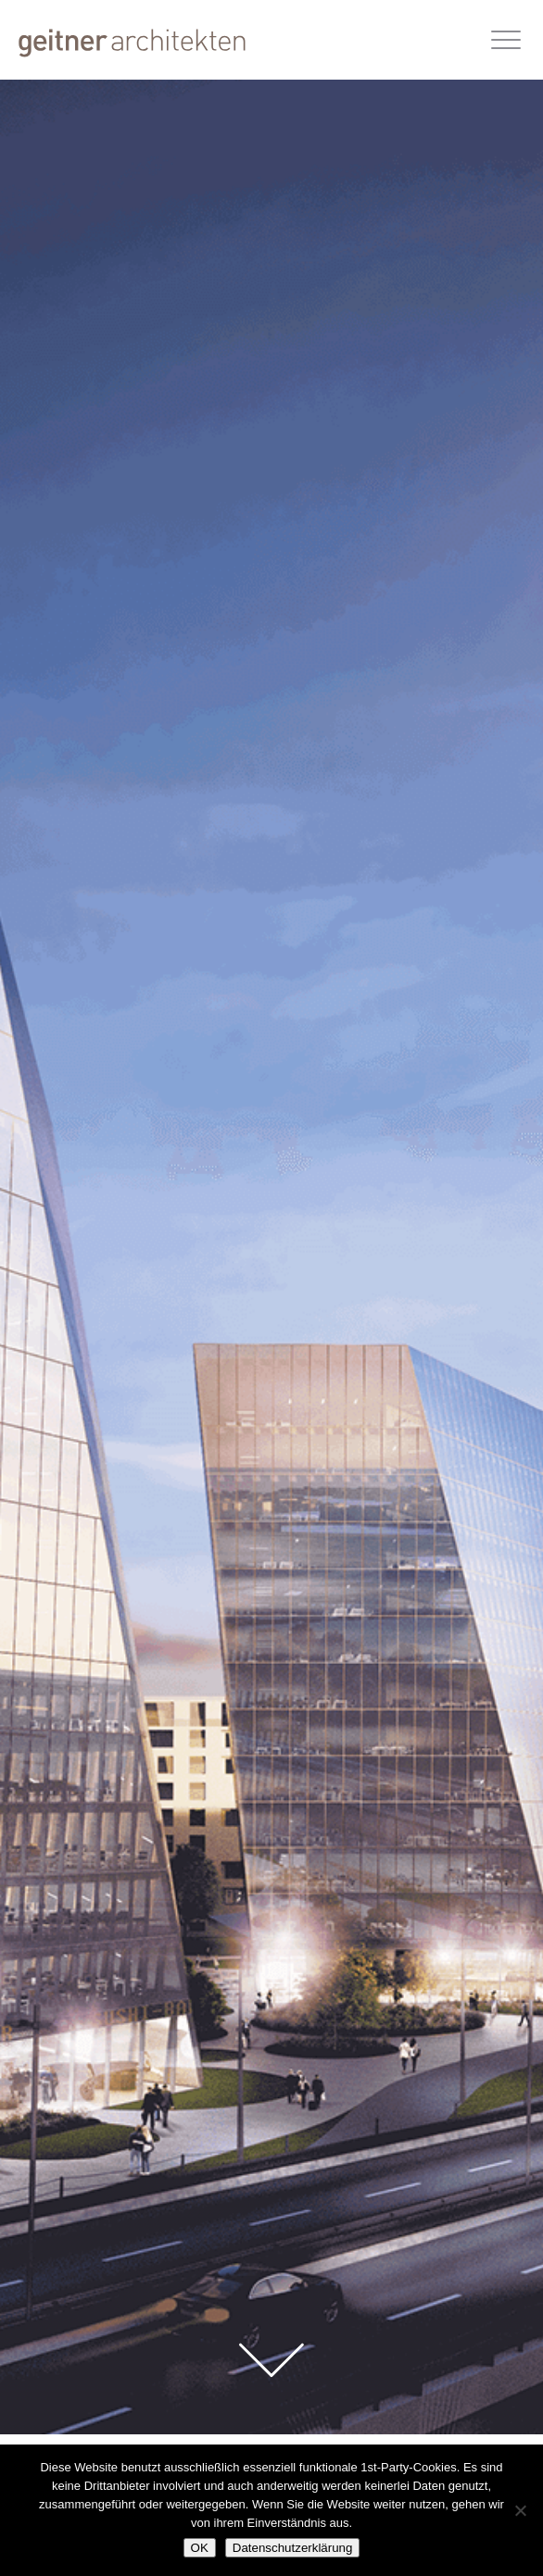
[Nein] (520, 2510)
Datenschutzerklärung (293, 2548)
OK (199, 2548)
